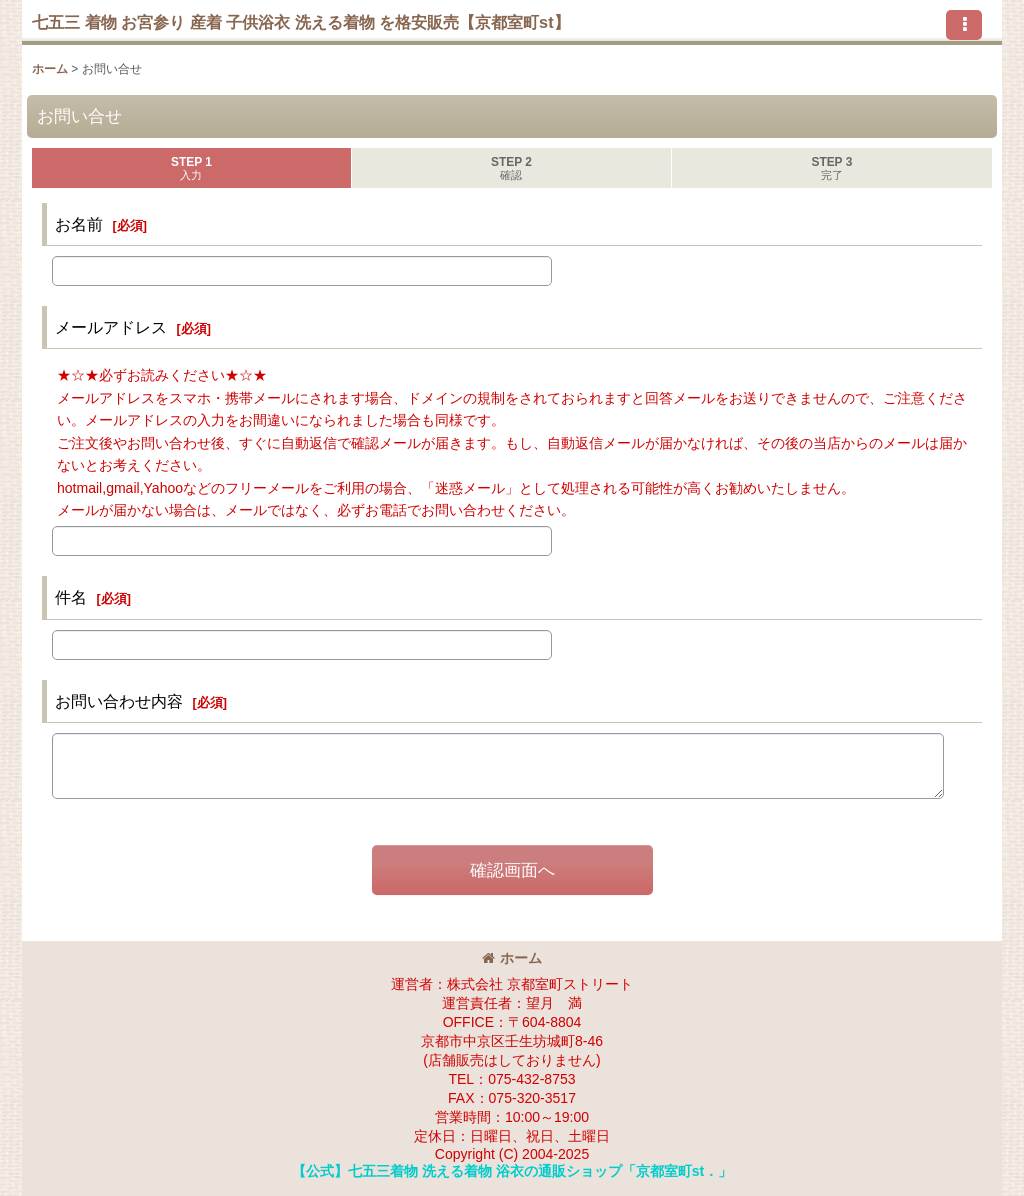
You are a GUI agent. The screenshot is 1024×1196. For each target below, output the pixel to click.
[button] (964, 25)
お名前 (79, 224)
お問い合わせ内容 (119, 701)
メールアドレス (111, 327)
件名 (71, 597)
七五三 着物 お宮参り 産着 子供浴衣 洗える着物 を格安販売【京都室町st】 (301, 22)
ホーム (512, 958)
